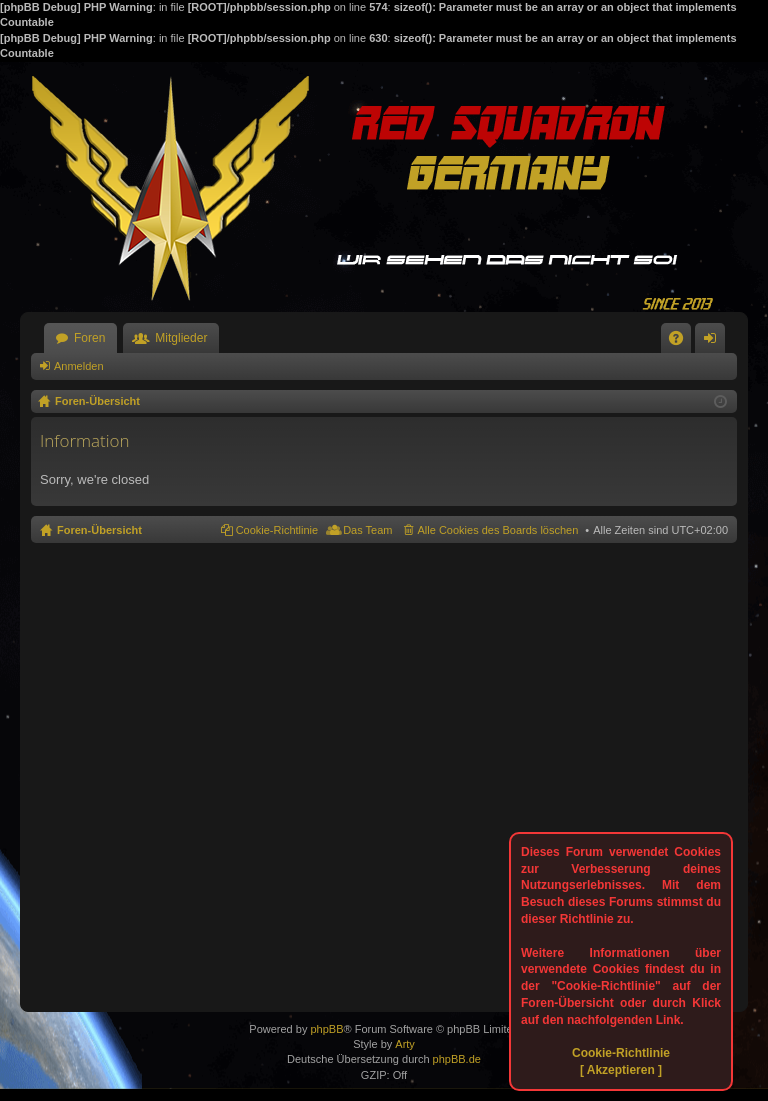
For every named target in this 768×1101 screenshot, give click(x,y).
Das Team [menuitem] (367, 530)
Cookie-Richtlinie (621, 1053)
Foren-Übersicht (99, 530)
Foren (89, 338)
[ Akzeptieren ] (621, 1070)
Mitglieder (181, 338)
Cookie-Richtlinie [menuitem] (277, 530)
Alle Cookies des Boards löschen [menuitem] (498, 530)
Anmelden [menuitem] (714, 342)
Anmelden (79, 366)
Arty (405, 1044)
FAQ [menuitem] (682, 342)
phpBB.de (457, 1059)
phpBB (326, 1029)
